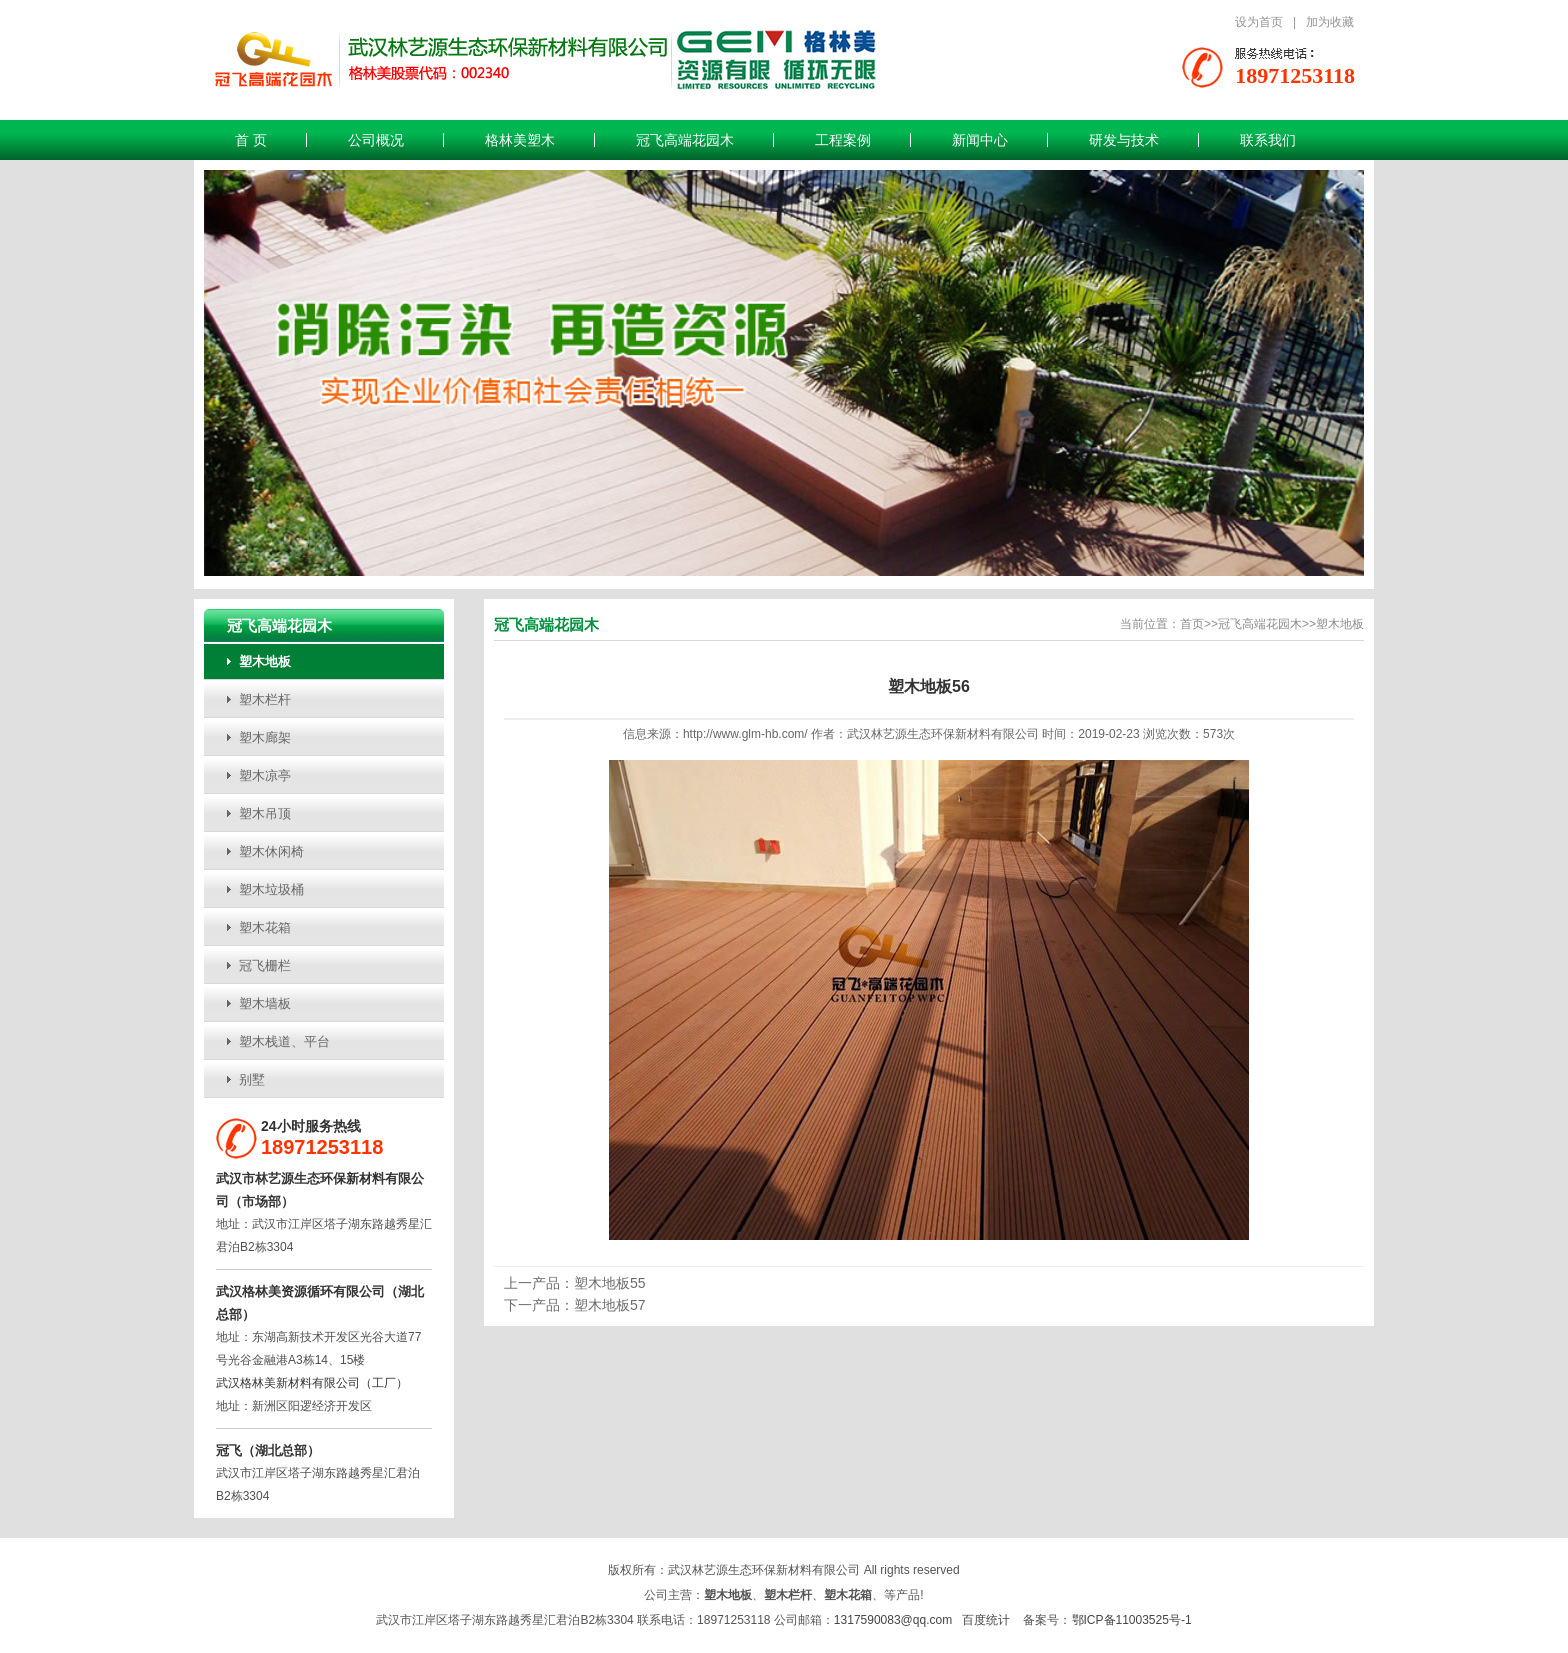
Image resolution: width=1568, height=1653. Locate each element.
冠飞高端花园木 (685, 140)
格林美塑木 (520, 140)
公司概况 (376, 140)
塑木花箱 (265, 927)
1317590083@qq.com (893, 1620)
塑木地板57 (610, 1305)
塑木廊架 (265, 737)
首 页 (251, 140)
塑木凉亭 (265, 775)
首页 (1192, 624)
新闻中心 (980, 140)
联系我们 (1268, 140)
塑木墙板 (265, 1003)
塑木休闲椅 (271, 851)
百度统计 (986, 1620)
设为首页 (1259, 22)
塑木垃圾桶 (271, 889)
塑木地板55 (610, 1283)
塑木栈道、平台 (284, 1041)
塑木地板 (265, 661)
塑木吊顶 (265, 813)
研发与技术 (1124, 140)
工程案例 (843, 140)
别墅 (252, 1079)
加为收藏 (1330, 22)
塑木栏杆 (265, 699)
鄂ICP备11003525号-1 (1132, 1620)
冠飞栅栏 (265, 965)
